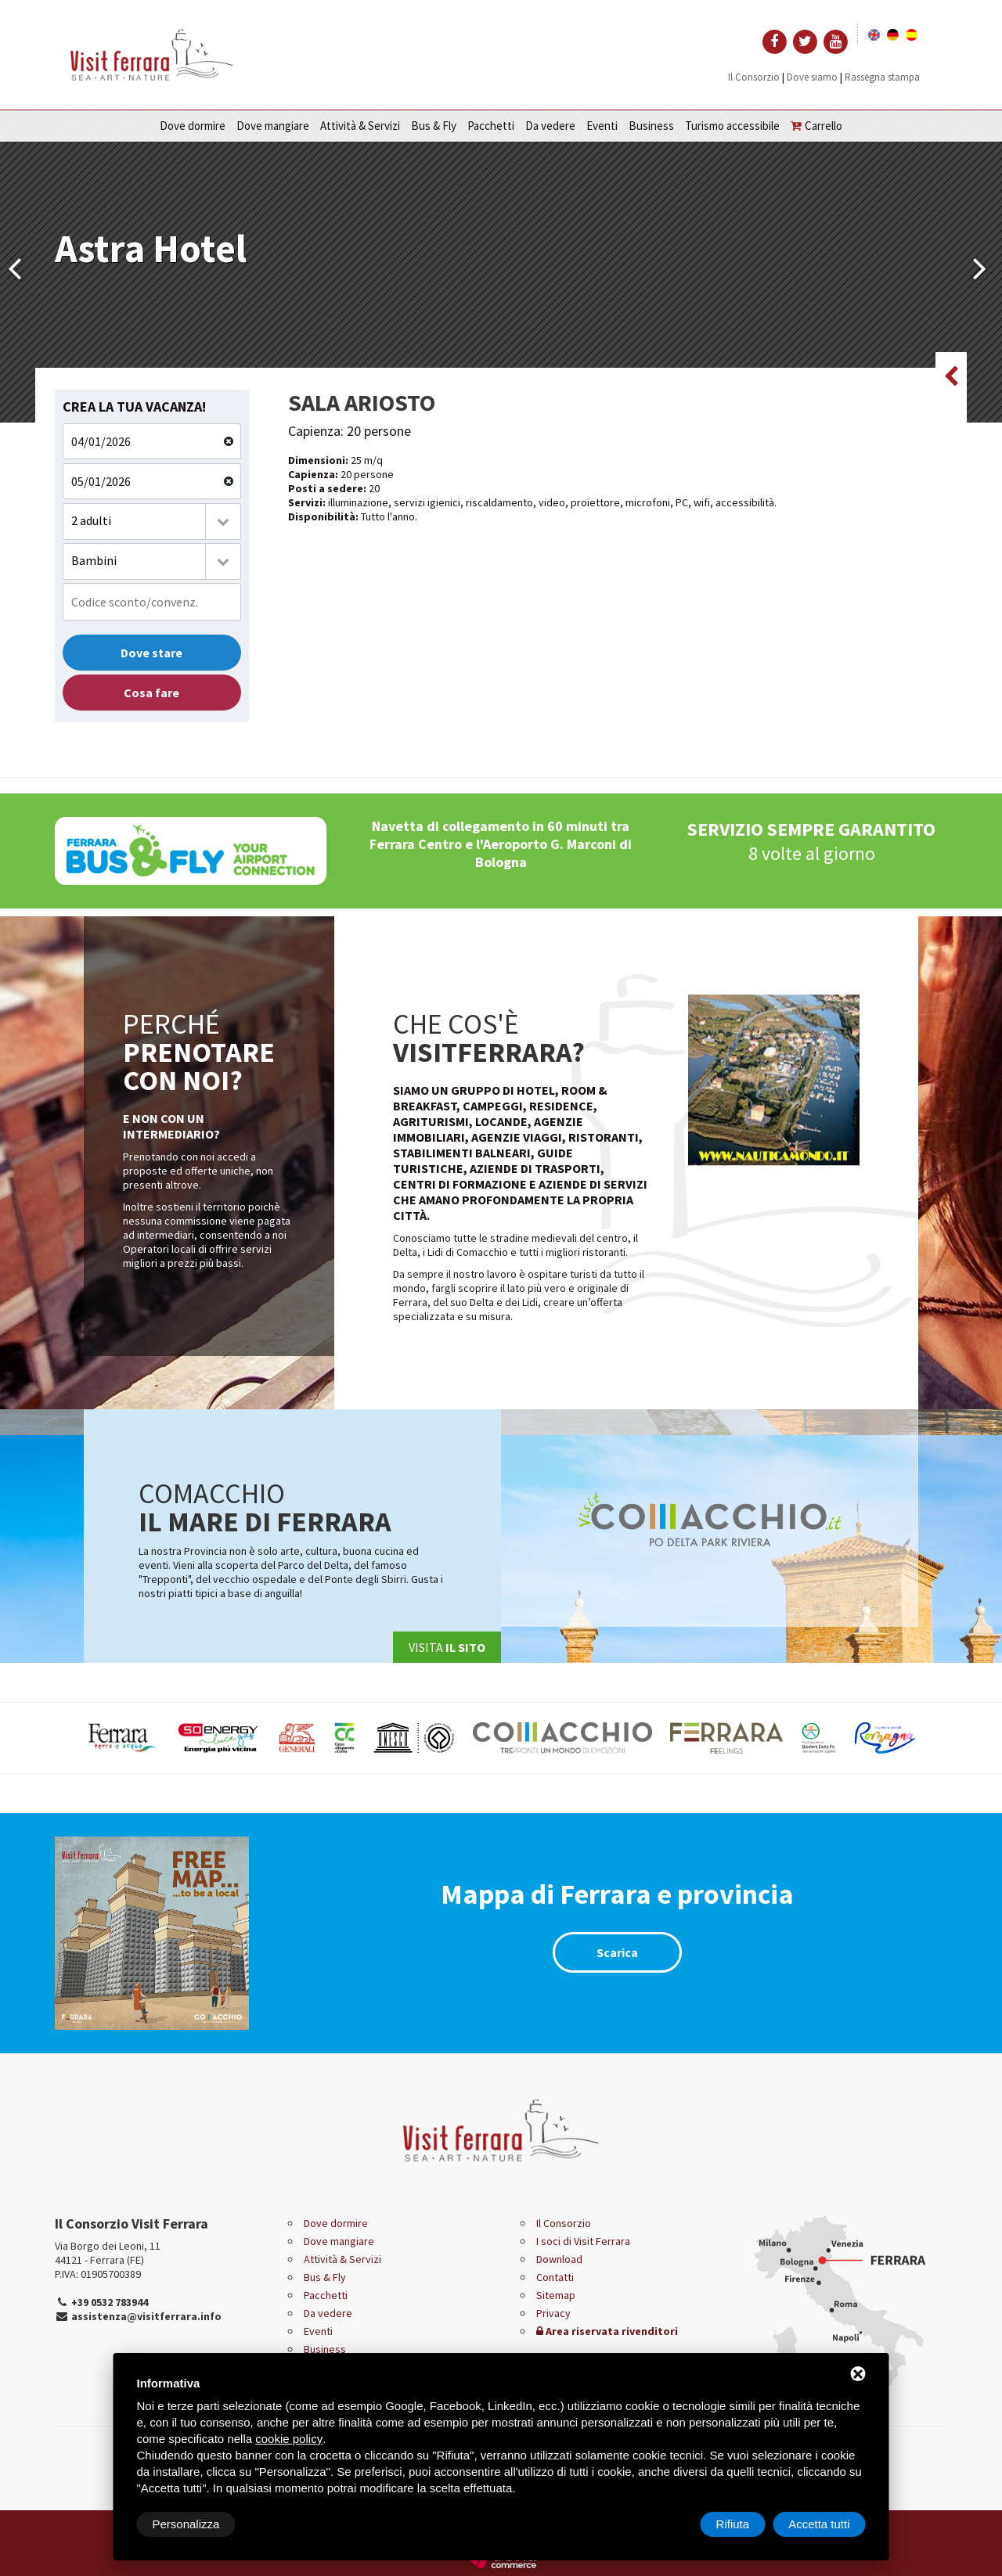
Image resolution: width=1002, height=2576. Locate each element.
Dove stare (151, 652)
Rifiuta (733, 2524)
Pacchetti (490, 125)
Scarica (617, 1952)
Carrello (816, 125)
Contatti (555, 2277)
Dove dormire (192, 125)
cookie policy (289, 2438)
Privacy (553, 2313)
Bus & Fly (433, 125)
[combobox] (152, 521)
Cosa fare (151, 692)
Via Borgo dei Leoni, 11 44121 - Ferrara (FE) (107, 2253)
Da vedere (550, 125)
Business (651, 125)
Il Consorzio (754, 77)
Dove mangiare (272, 125)
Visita (447, 1647)
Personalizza (186, 2524)
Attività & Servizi (360, 125)
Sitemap (555, 2295)
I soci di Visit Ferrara (583, 2241)
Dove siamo (812, 77)
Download (559, 2259)
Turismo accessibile (732, 125)
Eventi (602, 125)
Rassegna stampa (882, 77)
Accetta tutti (818, 2524)
